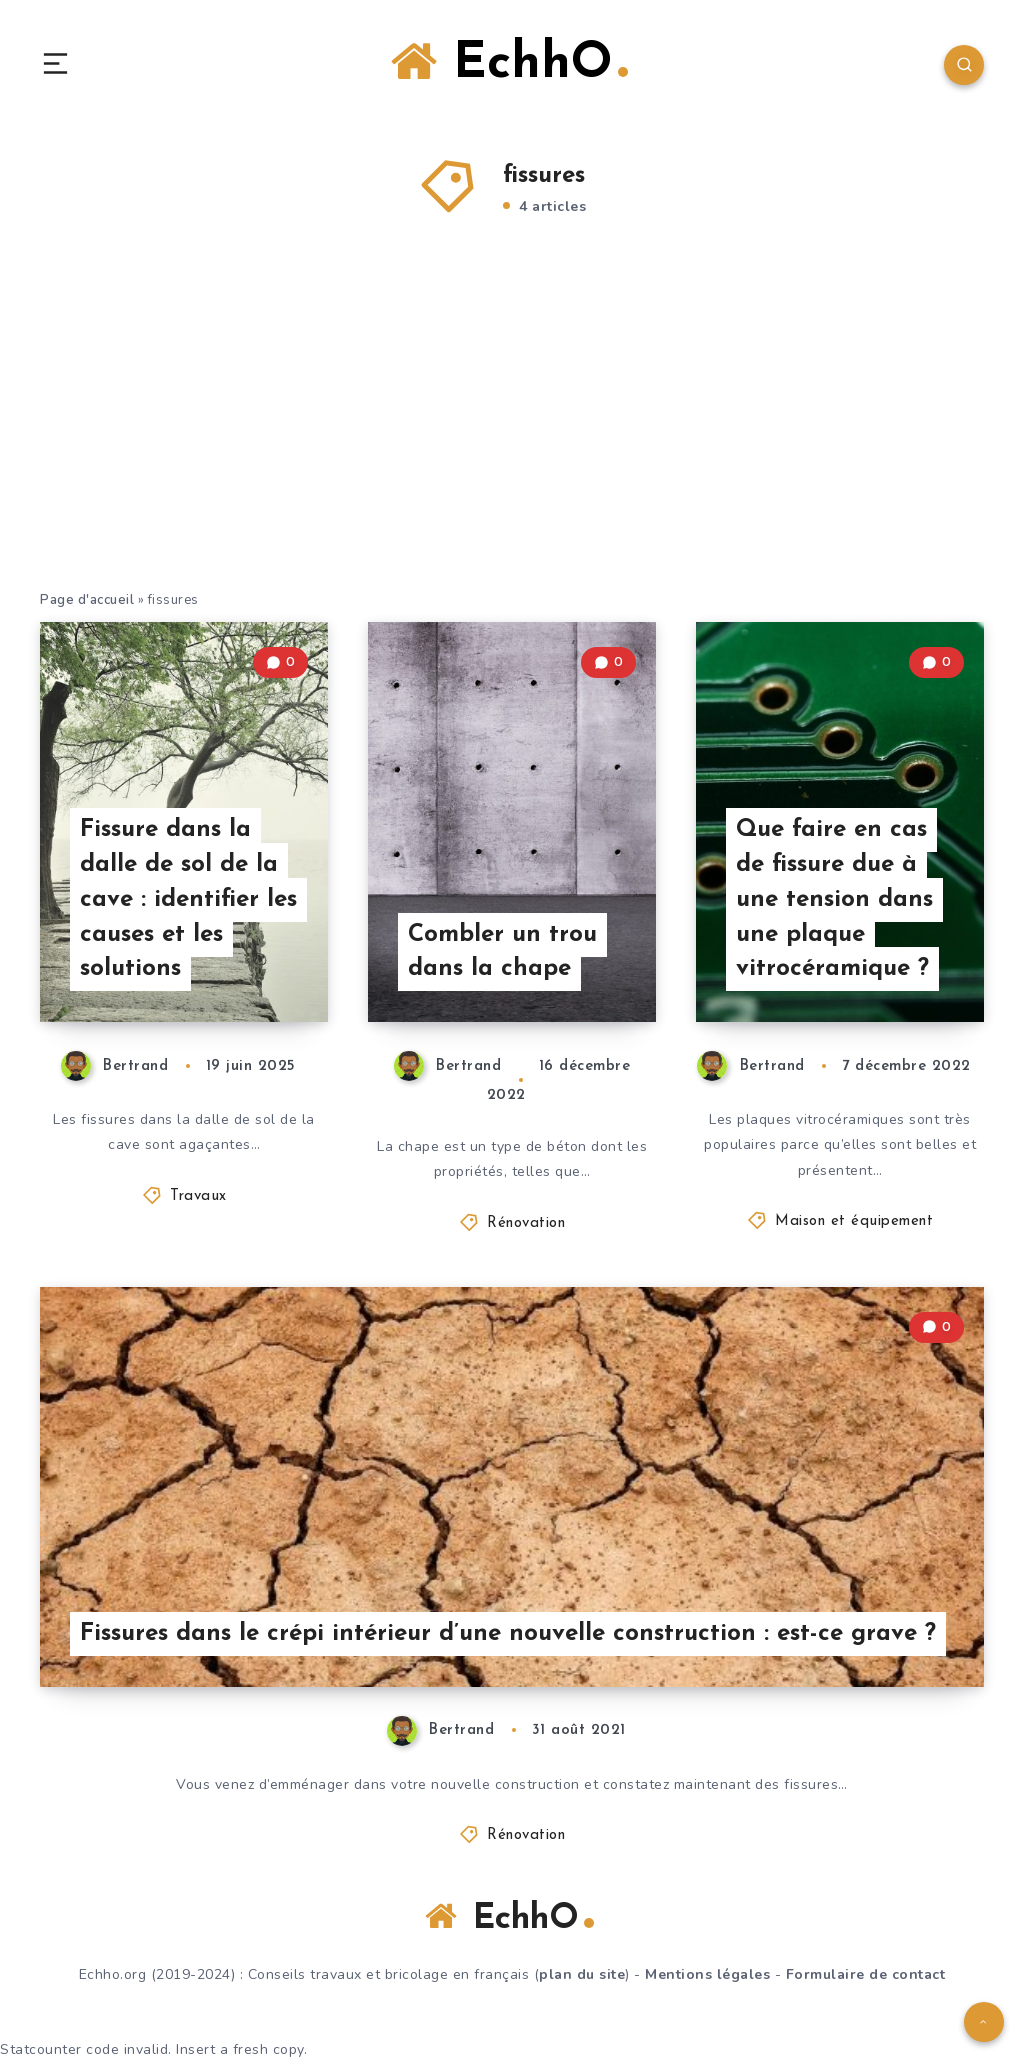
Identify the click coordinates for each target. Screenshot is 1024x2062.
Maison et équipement (854, 1221)
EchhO (509, 63)
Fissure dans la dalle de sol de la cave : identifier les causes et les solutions (188, 899)
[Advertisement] (512, 439)
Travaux (198, 1196)
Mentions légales (707, 1974)
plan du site (582, 1974)
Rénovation (526, 1223)
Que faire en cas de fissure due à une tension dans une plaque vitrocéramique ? (834, 899)
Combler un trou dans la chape (502, 952)
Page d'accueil (87, 600)
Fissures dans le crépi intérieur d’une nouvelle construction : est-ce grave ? (508, 1634)
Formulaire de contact (866, 1974)
